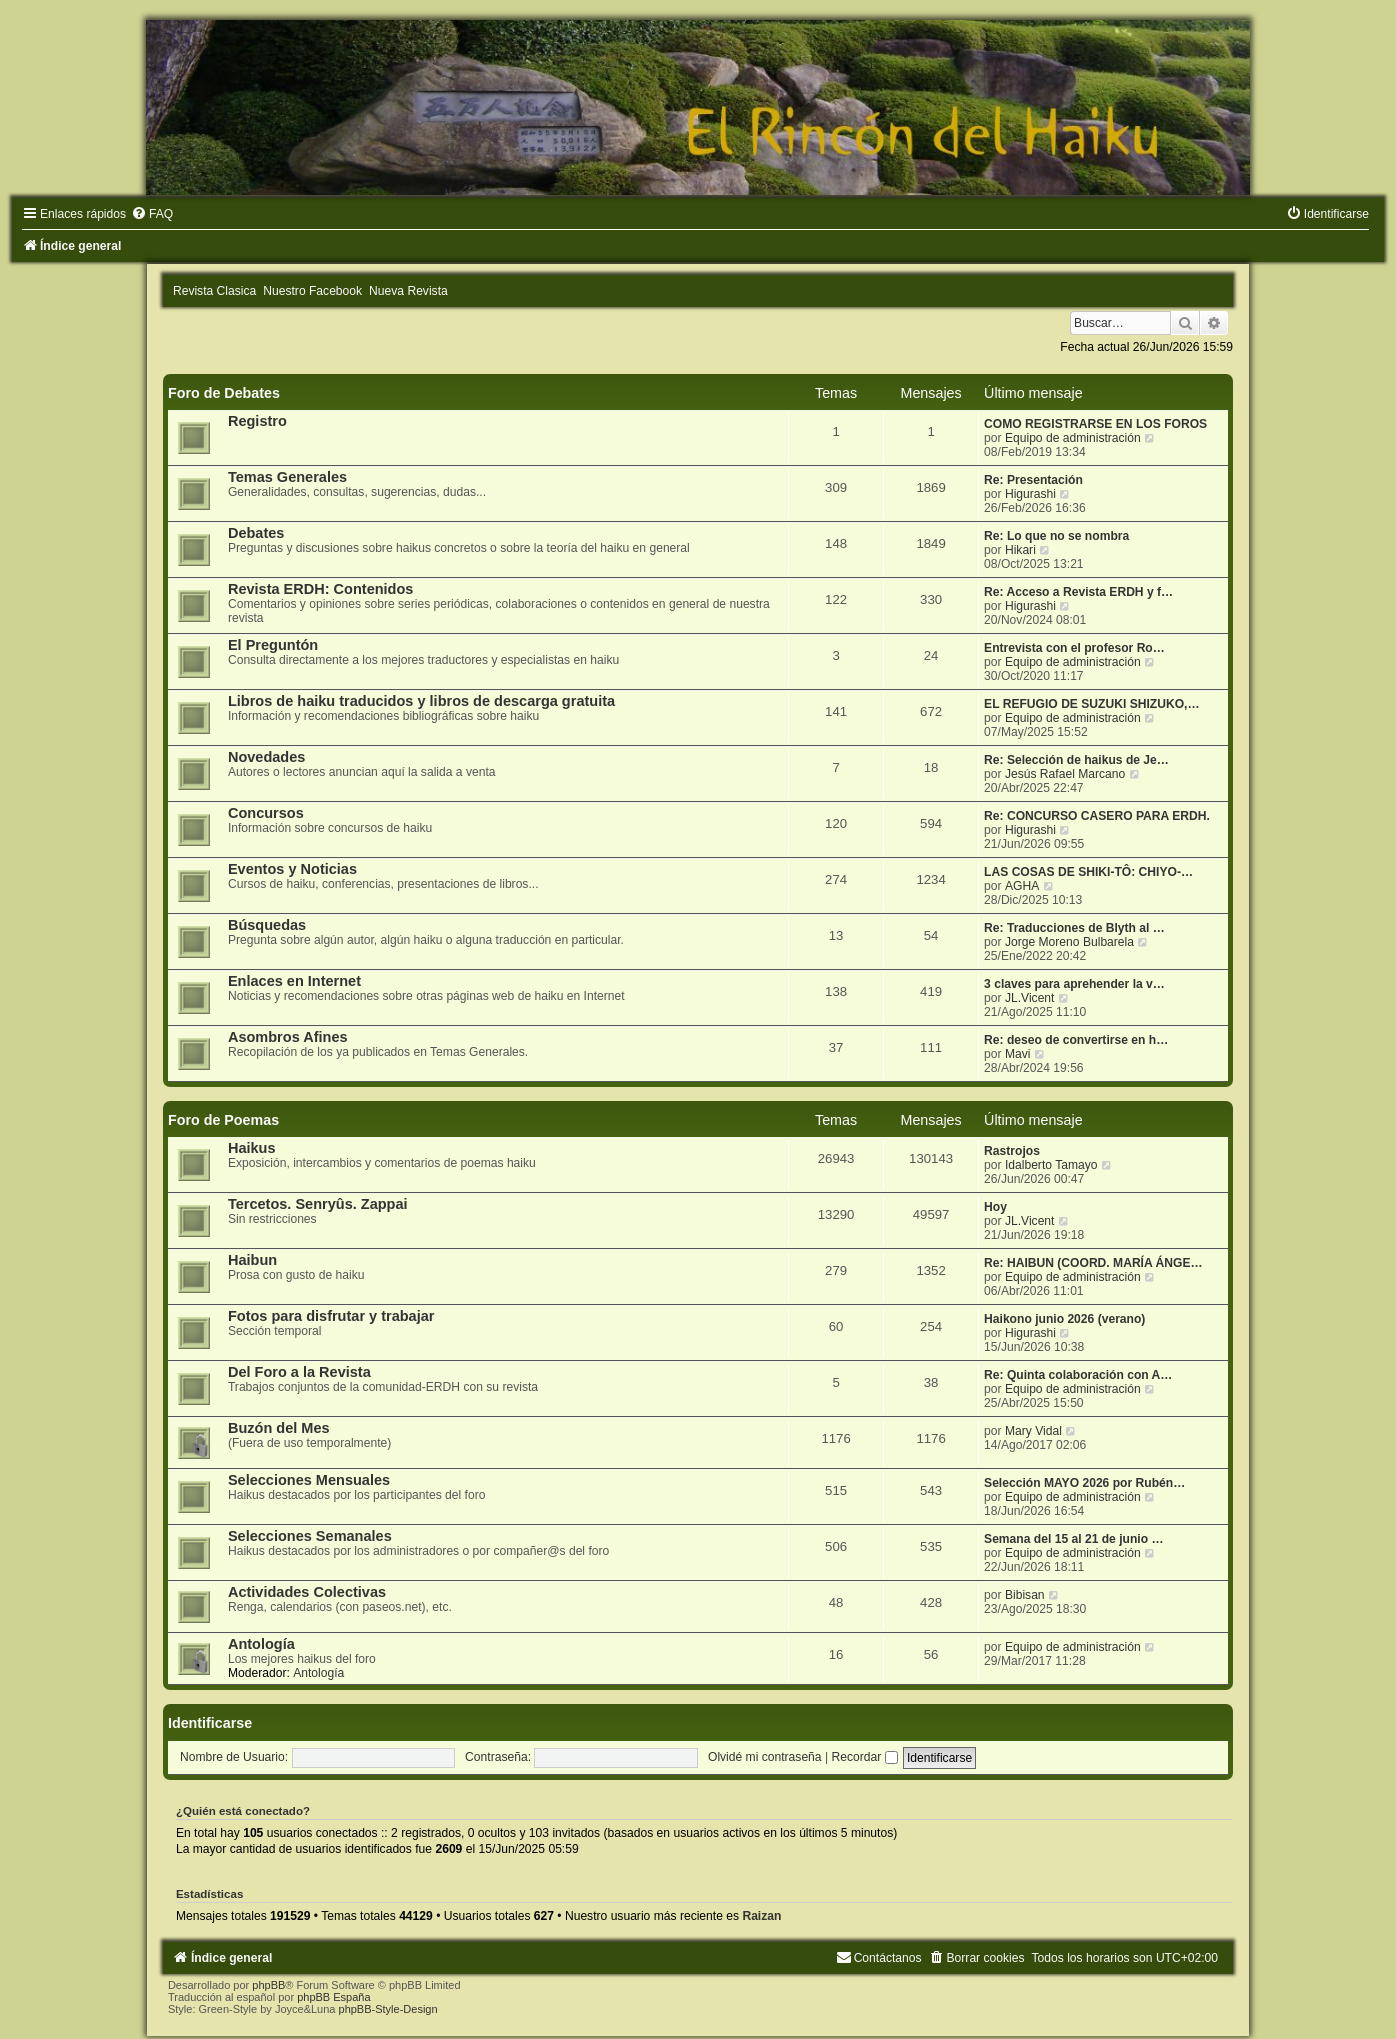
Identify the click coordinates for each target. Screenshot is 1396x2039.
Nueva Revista (408, 291)
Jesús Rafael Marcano (1065, 774)
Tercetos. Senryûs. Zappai (318, 1204)
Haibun (252, 1260)
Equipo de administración (1073, 438)
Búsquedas (267, 925)
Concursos (266, 813)
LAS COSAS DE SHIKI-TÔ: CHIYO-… (1088, 872)
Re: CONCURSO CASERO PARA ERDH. (1097, 816)
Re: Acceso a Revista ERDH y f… (1078, 592)
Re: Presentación (1033, 480)
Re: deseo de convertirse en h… (1076, 1040)
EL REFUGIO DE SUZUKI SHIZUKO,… (1091, 704)
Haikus (252, 1148)
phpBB (268, 1985)
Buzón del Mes (279, 1428)
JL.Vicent (1030, 998)
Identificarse (210, 1723)
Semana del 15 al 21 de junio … (1073, 1539)
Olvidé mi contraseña (765, 1757)
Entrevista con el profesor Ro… (1074, 648)
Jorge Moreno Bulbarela (1069, 942)
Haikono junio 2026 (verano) (1064, 1319)
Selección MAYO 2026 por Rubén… (1084, 1483)
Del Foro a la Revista (299, 1372)
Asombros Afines (288, 1037)
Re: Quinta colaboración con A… (1078, 1375)
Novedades (266, 757)
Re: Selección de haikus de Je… (1076, 760)
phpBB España (333, 1997)
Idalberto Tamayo (1051, 1165)
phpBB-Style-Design (388, 2009)
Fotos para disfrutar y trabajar (331, 1316)
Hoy (995, 1207)
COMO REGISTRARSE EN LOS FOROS (1095, 424)
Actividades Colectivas (307, 1592)
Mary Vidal (1033, 1431)
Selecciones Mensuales (309, 1480)
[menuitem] (152, 214)
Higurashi (1030, 494)
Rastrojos (1012, 1151)
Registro (257, 421)
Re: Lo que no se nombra (1056, 536)
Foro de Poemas (223, 1120)
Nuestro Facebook (312, 291)
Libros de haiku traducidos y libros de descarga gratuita (421, 701)
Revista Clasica (214, 291)
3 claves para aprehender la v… (1074, 984)
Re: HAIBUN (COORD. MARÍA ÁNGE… (1093, 1263)
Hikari (1020, 550)
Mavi (1018, 1054)
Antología (261, 1644)
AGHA (1022, 886)
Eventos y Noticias (292, 869)
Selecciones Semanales (310, 1536)
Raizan (761, 1916)
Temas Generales (287, 477)
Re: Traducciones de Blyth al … (1074, 928)
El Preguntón (273, 645)
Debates (256, 533)
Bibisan (1025, 1595)
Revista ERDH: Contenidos (321, 589)
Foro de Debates (224, 393)
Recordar (864, 1757)
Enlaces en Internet (294, 981)
